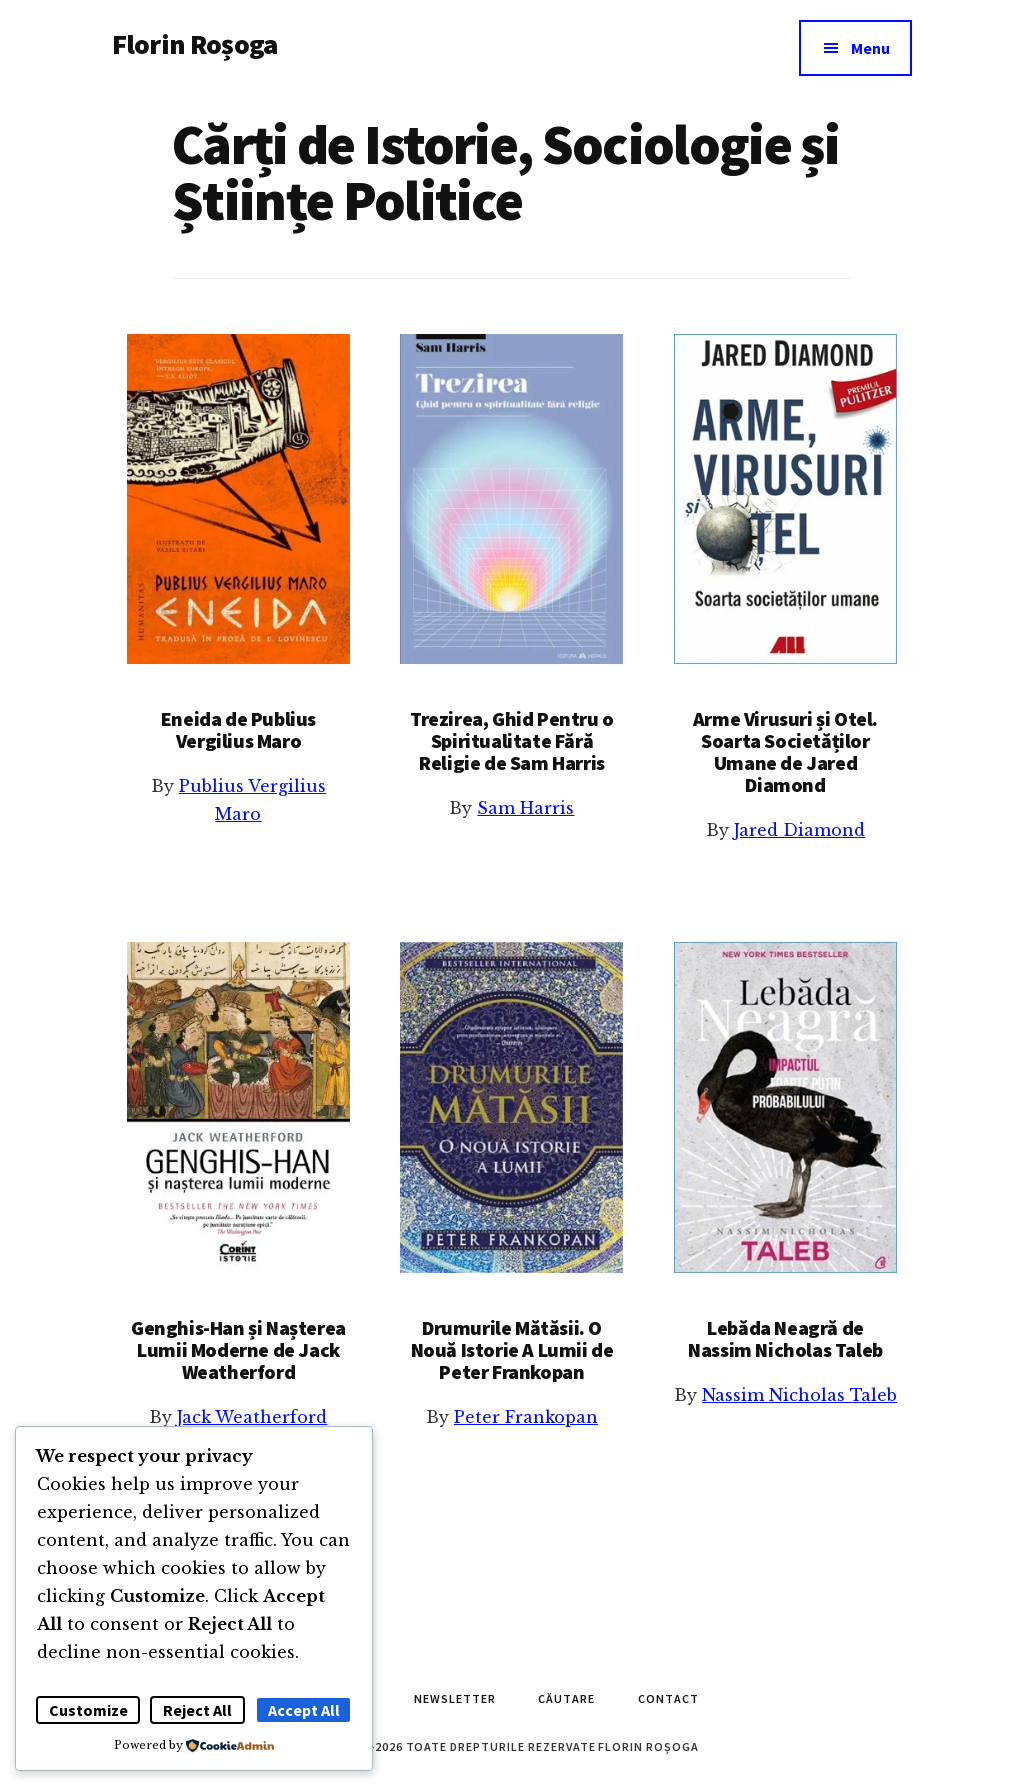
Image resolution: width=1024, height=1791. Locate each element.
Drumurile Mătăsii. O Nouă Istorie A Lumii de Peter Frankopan (512, 1349)
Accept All (304, 1710)
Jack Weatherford (252, 1417)
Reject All (197, 1710)
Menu (870, 48)
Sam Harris (525, 808)
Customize (88, 1710)
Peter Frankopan (526, 1417)
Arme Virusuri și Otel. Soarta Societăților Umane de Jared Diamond (785, 751)
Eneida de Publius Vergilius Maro (238, 729)
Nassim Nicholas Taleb (799, 1395)
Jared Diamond (799, 830)
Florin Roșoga (194, 44)
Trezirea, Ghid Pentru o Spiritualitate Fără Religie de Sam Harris (512, 740)
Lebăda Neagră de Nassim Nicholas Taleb (785, 1338)
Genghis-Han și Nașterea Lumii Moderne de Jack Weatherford (238, 1349)
